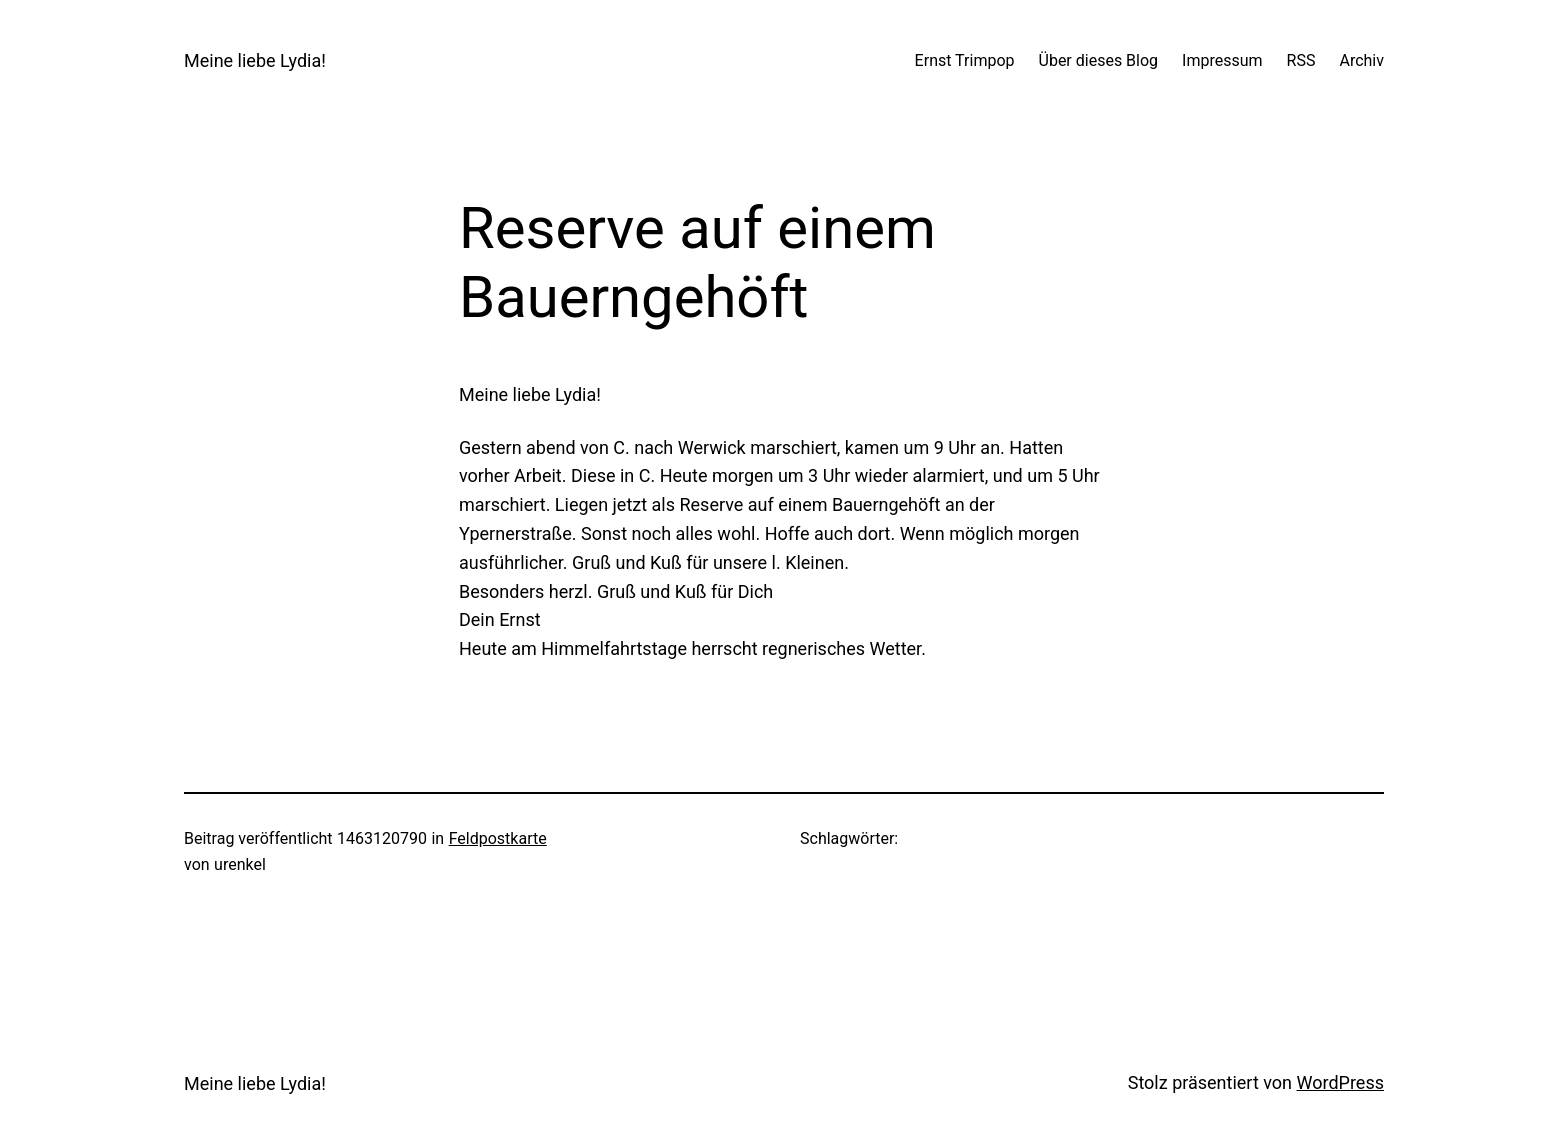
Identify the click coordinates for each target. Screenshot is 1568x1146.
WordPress (1340, 1082)
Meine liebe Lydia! (255, 60)
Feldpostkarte (498, 838)
